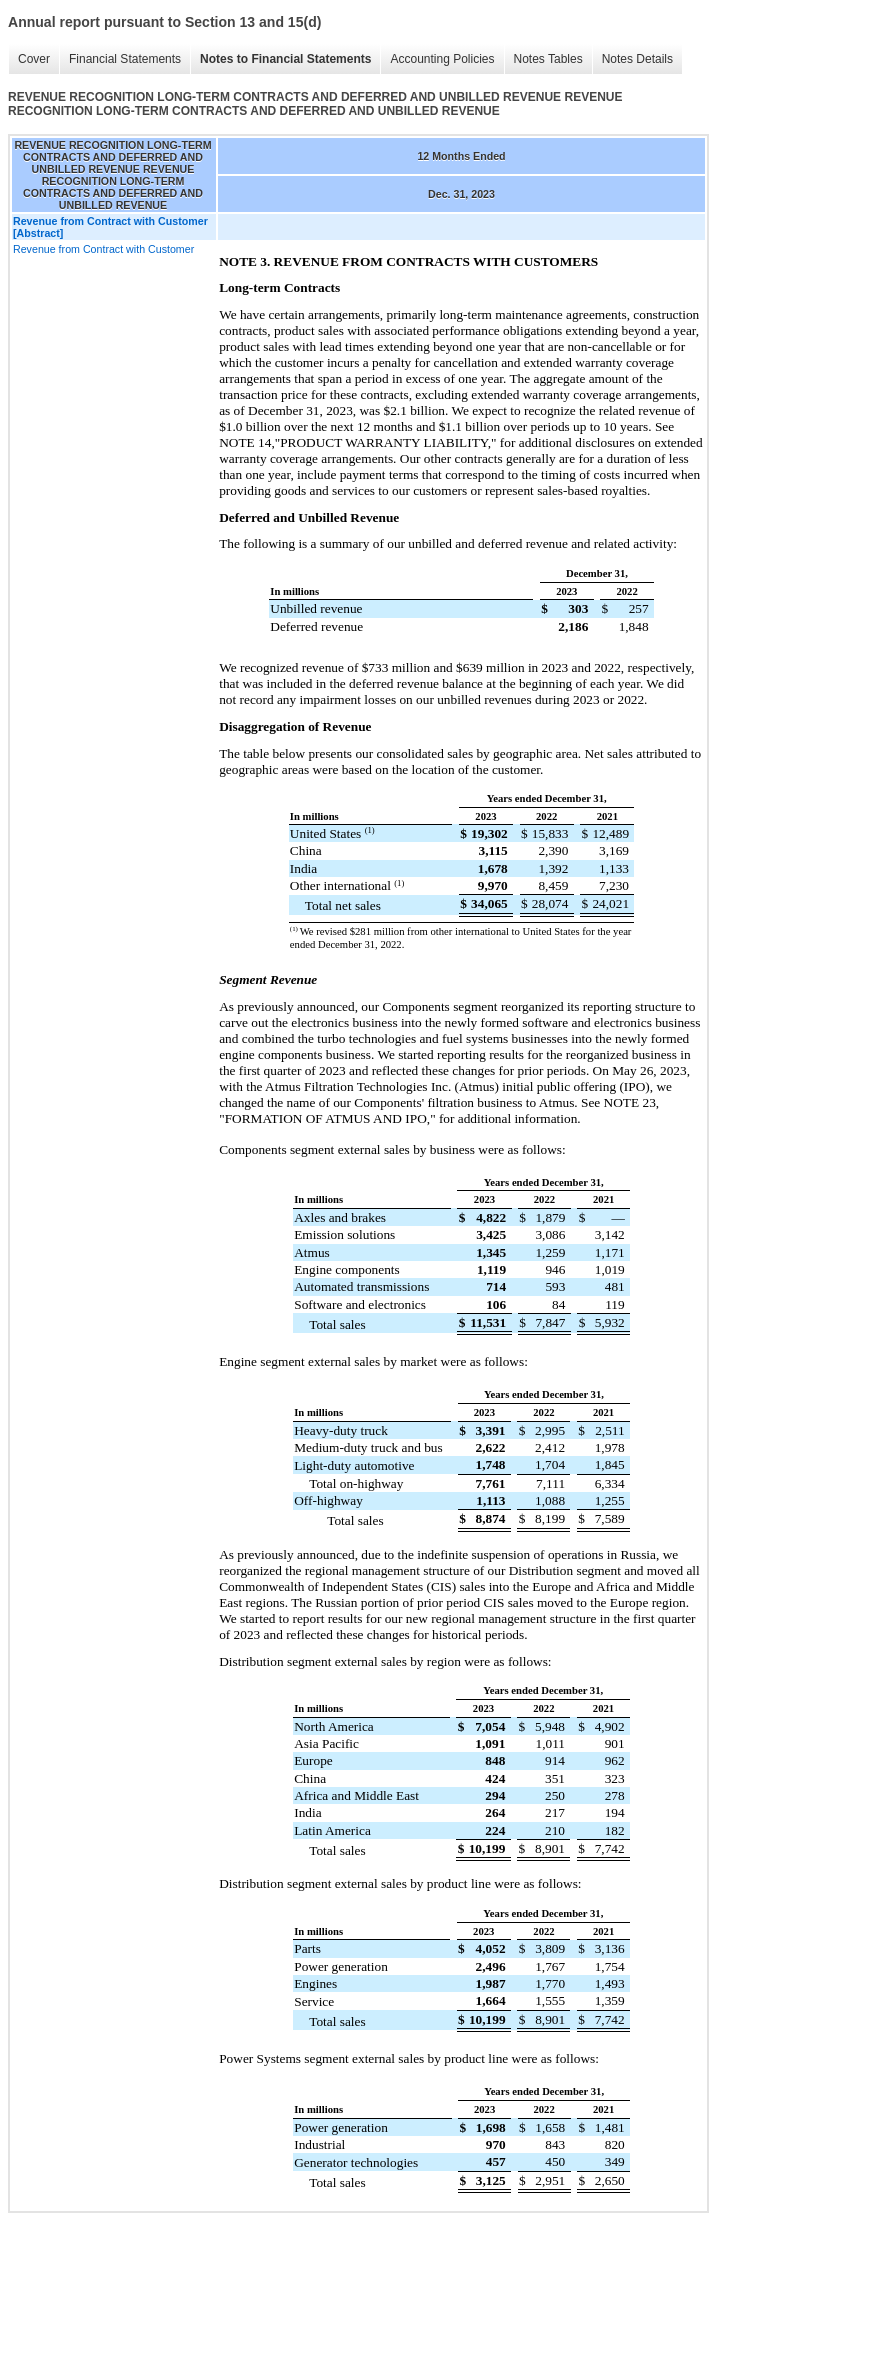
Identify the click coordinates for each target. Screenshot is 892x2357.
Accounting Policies (442, 59)
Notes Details (637, 59)
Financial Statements (125, 59)
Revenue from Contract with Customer (103, 249)
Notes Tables (548, 59)
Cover (34, 59)
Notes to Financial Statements (285, 59)
